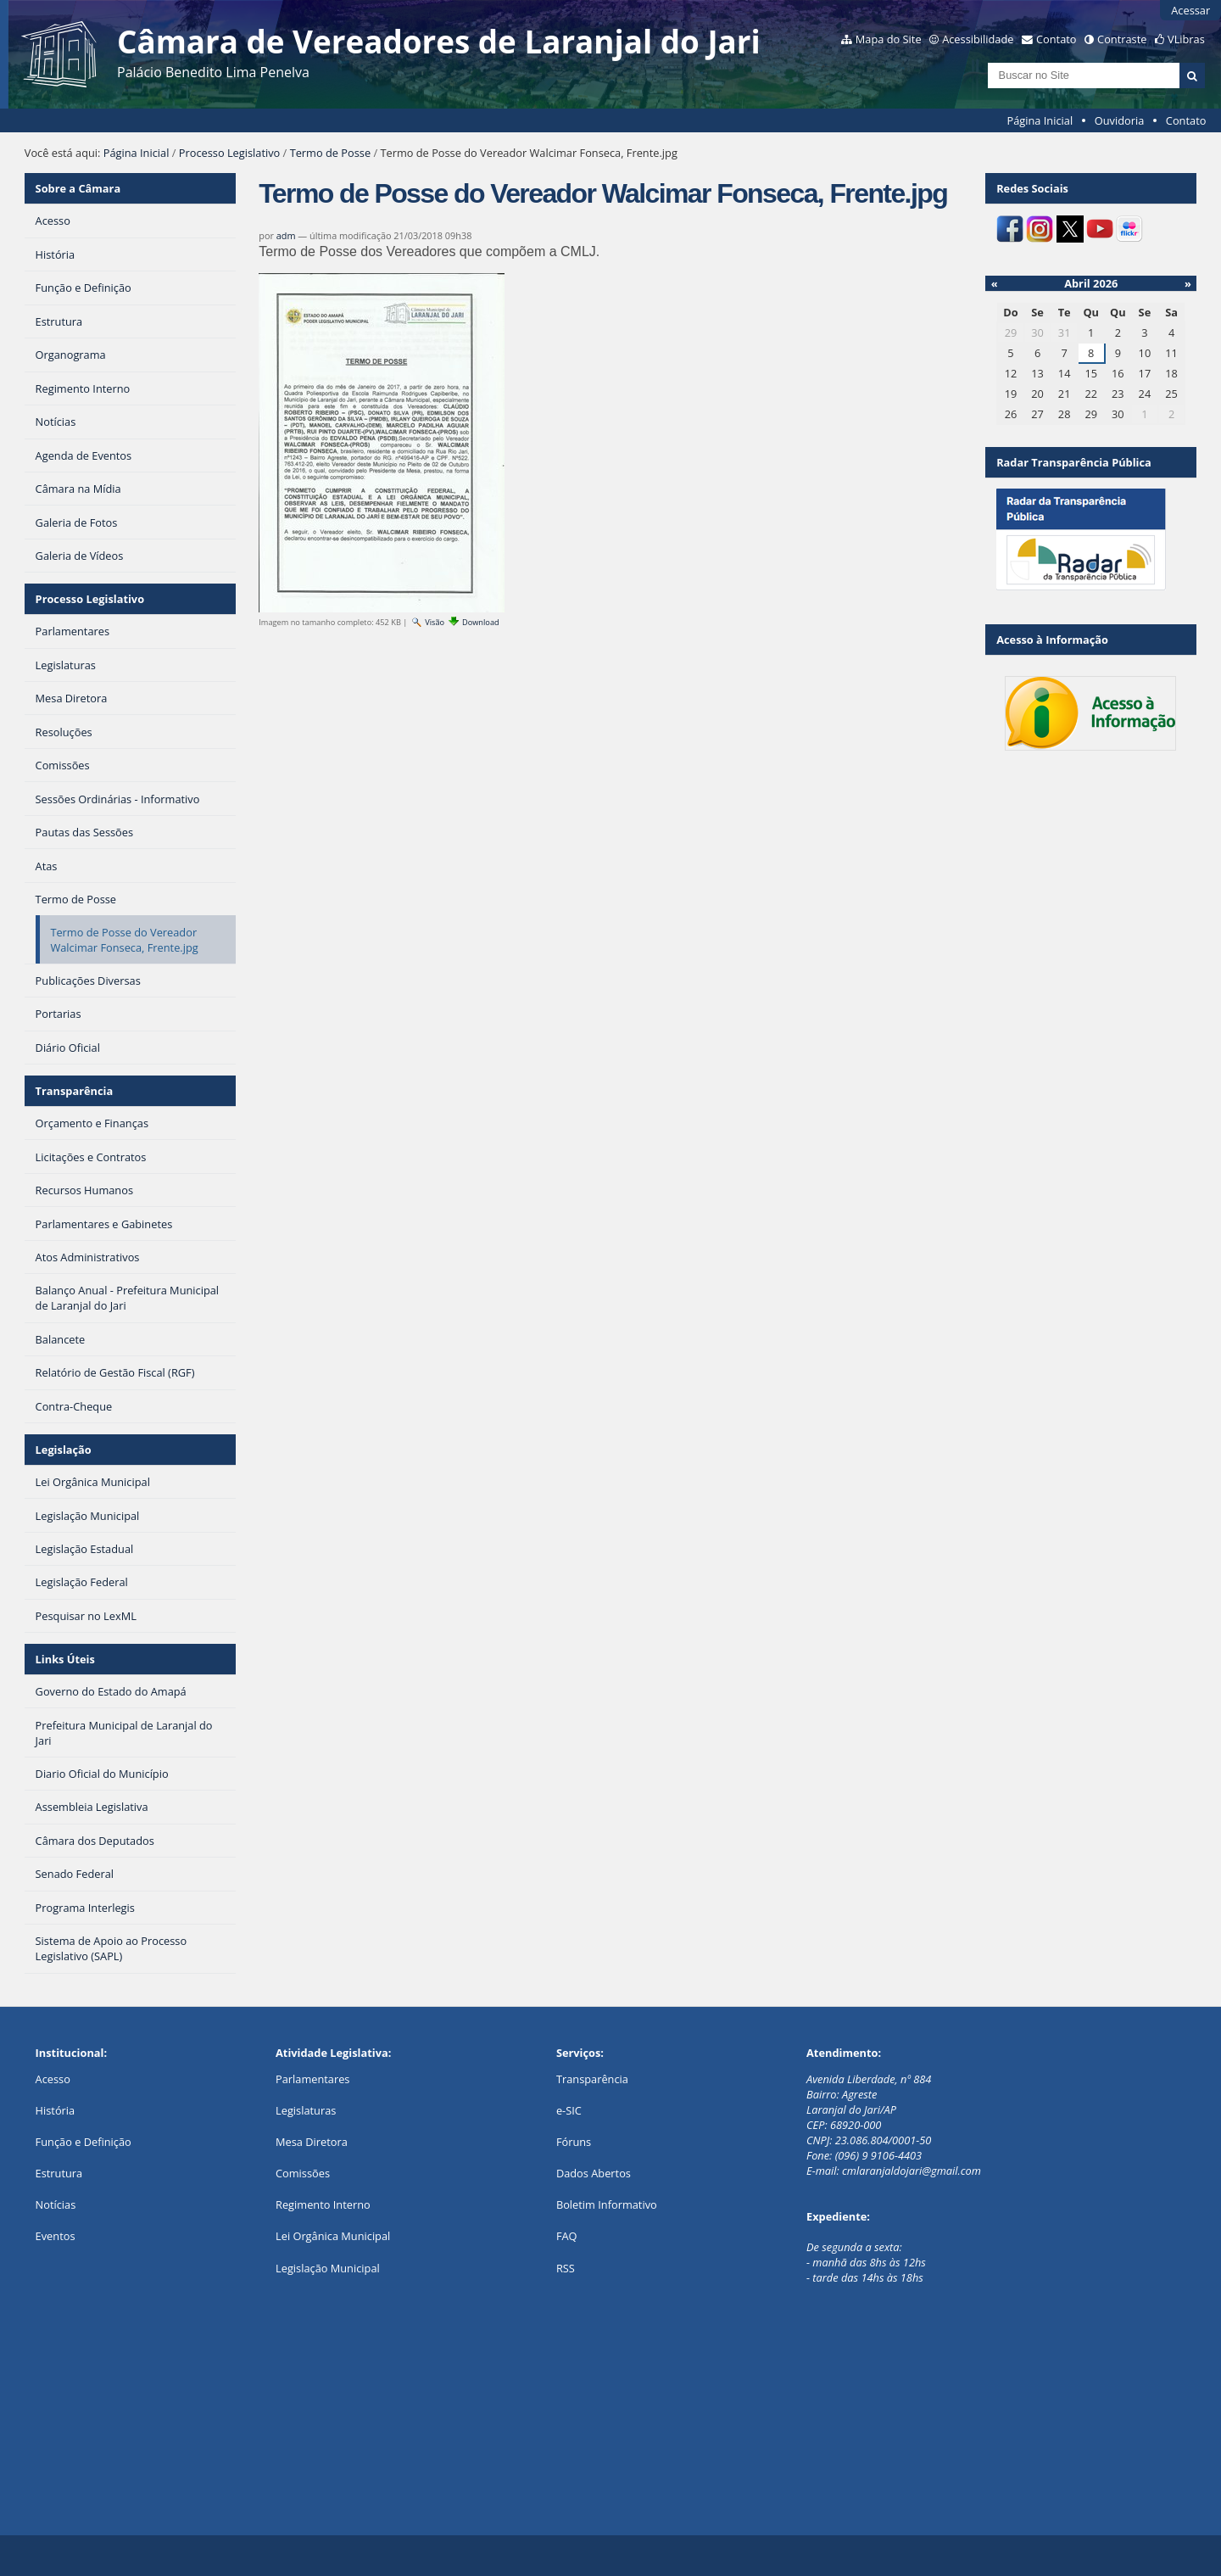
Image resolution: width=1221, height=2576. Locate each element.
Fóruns (573, 2141)
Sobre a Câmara (78, 188)
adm (286, 235)
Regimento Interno (323, 2204)
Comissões (303, 2173)
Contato (1056, 39)
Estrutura (59, 2173)
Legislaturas (306, 2110)
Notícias (56, 2204)
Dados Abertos (593, 2173)
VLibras (1186, 39)
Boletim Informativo (606, 2204)
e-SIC (569, 2110)
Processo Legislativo (230, 152)
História (55, 2110)
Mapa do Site (889, 39)
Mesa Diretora (312, 2141)
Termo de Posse (330, 152)
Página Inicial (1040, 120)
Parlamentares (312, 2079)
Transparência (75, 1090)
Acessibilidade (977, 39)
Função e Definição (83, 2141)
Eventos (55, 2236)
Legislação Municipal (328, 2268)
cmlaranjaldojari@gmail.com (911, 2170)
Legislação (64, 1449)
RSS (565, 2268)
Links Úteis (65, 1659)
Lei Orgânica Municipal (333, 2236)
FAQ (566, 2236)
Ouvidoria (1120, 120)
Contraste (1121, 39)
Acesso (53, 2079)
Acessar (1190, 10)
